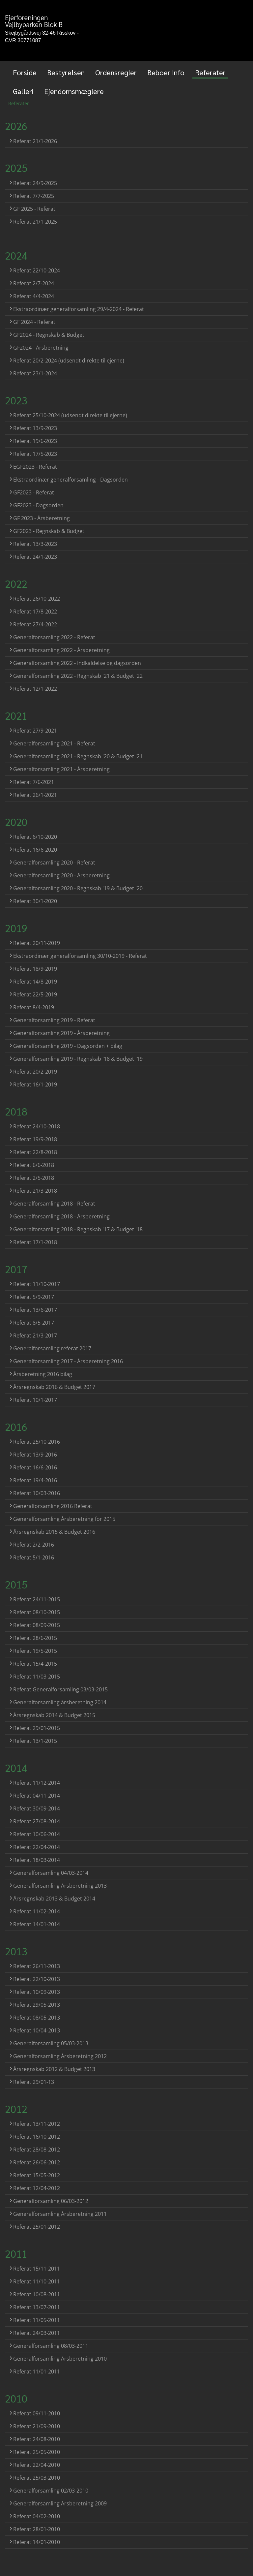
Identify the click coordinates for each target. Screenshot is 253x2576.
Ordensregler (116, 72)
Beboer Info (165, 72)
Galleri (23, 91)
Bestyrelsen (66, 72)
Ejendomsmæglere (74, 91)
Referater (210, 72)
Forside (25, 72)
